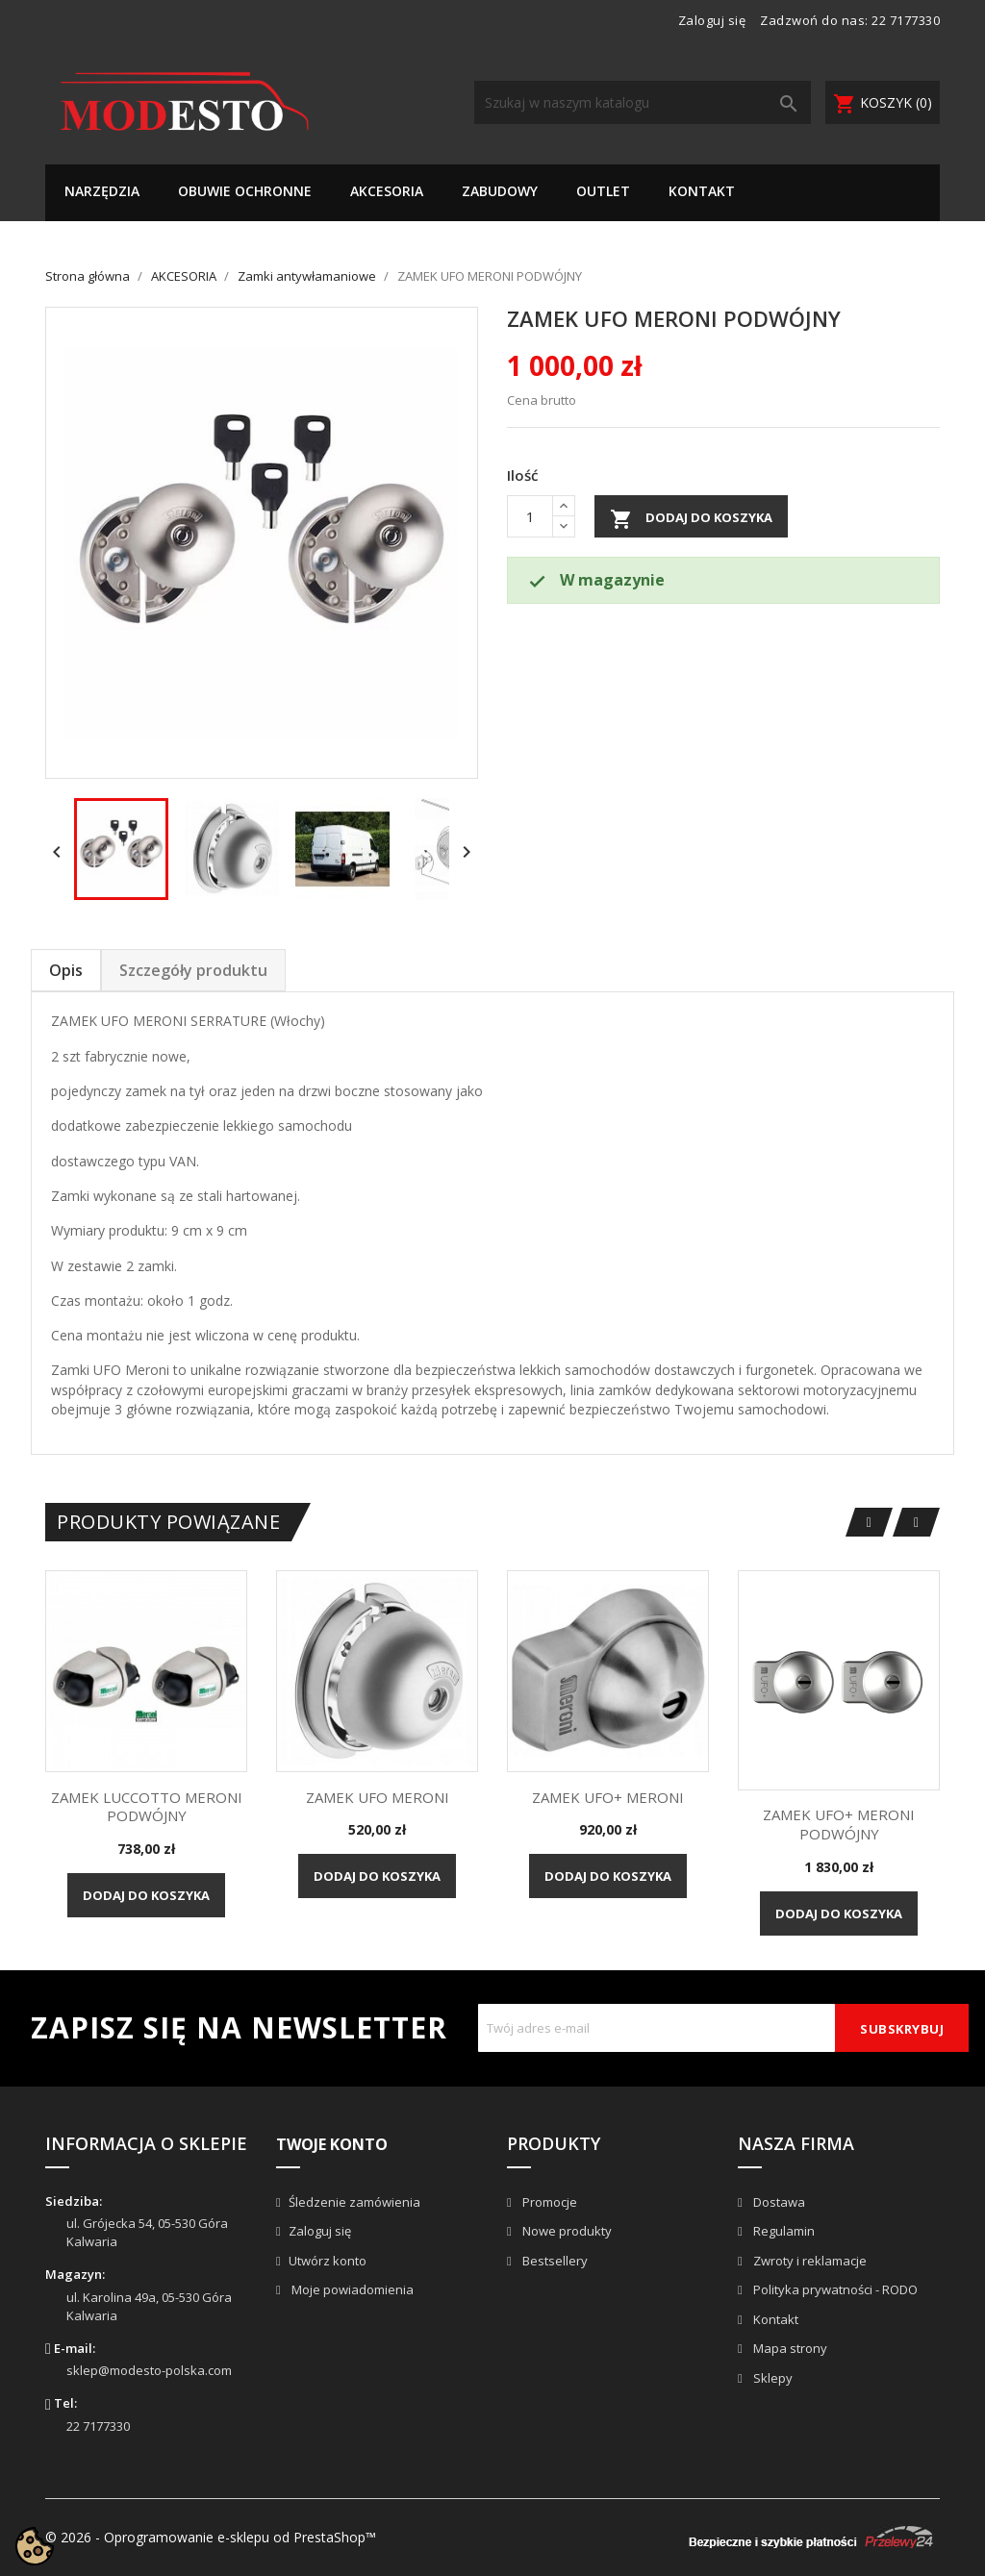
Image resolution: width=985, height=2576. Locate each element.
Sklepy (771, 2378)
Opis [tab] (66, 970)
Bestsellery (553, 2260)
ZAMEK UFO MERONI (377, 1797)
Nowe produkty (565, 2230)
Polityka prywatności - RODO (834, 2289)
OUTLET (603, 191)
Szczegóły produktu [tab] (193, 970)
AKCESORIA (386, 191)
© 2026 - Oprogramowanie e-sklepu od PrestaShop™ (210, 2537)
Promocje (548, 2202)
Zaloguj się (320, 2230)
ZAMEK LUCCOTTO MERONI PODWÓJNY (146, 1807)
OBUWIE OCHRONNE (245, 191)
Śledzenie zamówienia (354, 2202)
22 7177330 (905, 20)
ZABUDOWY (500, 191)
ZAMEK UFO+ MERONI (608, 1797)
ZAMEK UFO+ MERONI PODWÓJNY (839, 1824)
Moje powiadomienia (351, 2289)
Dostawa (777, 2202)
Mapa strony (788, 2348)
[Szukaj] (642, 102)
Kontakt (774, 2319)
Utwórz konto (327, 2260)
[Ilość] (530, 516)
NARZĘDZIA (101, 191)
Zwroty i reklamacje (808, 2260)
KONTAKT (702, 191)
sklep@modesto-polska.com (149, 2370)
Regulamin (782, 2230)
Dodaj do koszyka (691, 519)
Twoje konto (332, 2144)
